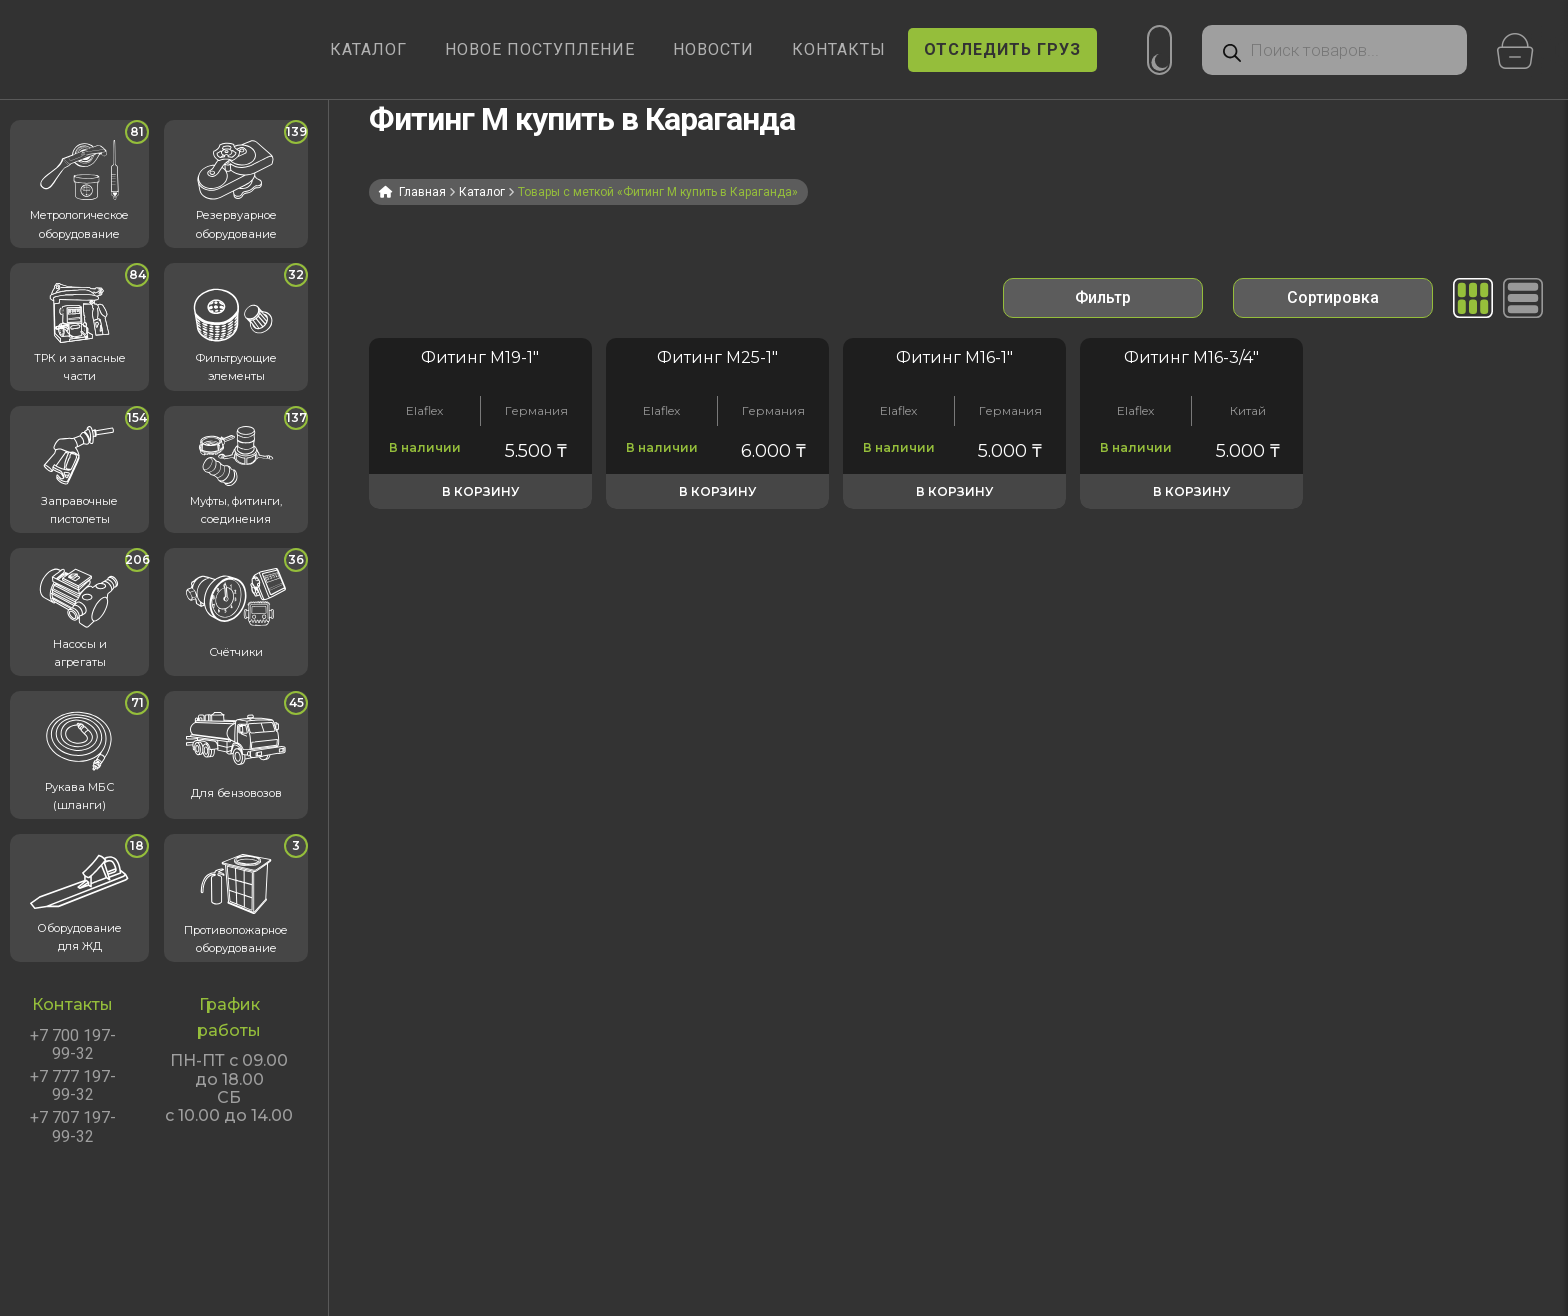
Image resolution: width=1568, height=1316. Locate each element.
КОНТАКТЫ (839, 49)
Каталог (482, 192)
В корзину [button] (480, 491)
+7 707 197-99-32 (73, 1127)
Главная (422, 192)
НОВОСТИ (713, 49)
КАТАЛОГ (368, 49)
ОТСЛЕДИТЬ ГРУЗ (1002, 49)
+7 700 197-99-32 (73, 1045)
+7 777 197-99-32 (73, 1086)
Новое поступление (540, 49)
